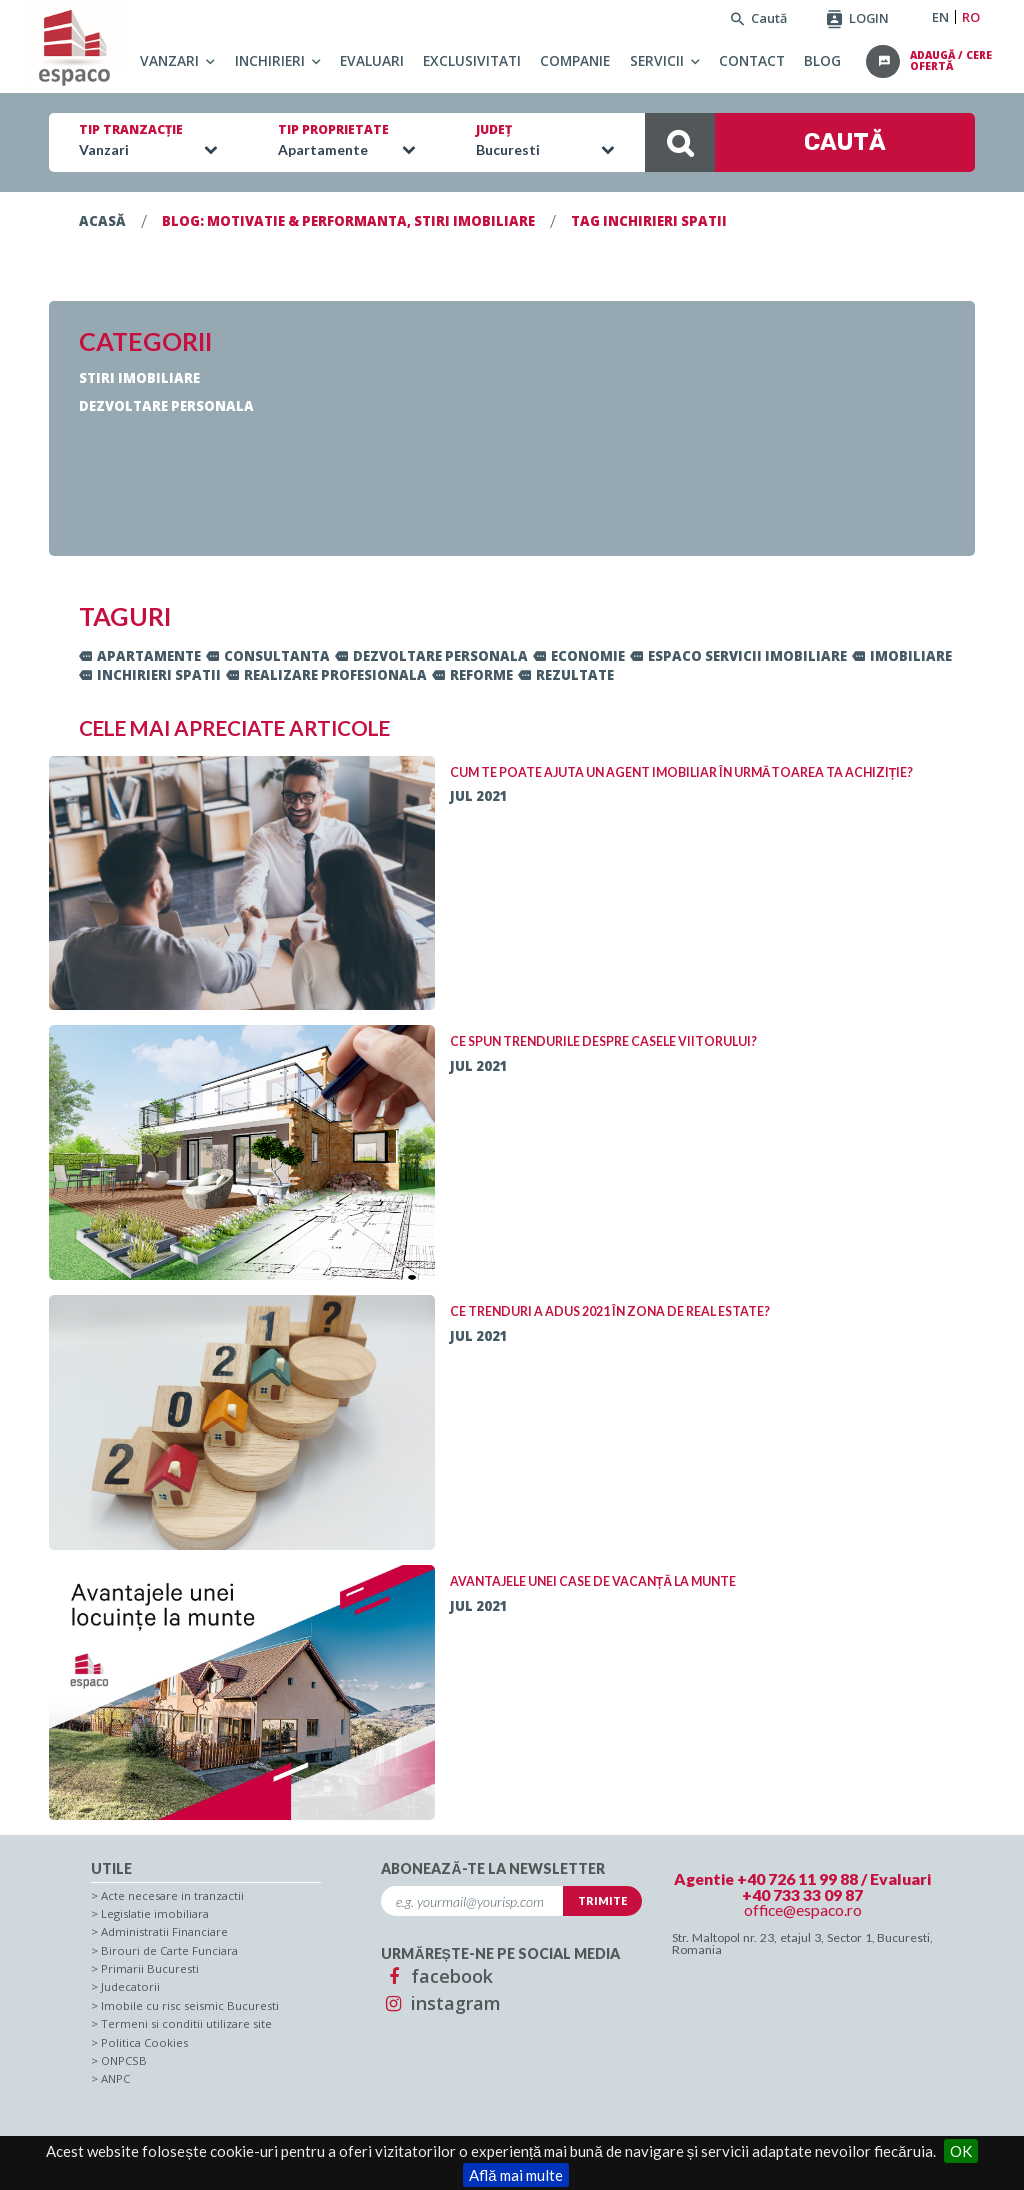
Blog (822, 60)
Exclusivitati (472, 60)
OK (961, 2151)
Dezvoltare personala (166, 406)
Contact (752, 60)
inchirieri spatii (150, 675)
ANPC (115, 2078)
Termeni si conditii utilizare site (186, 2023)
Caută (759, 18)
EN (940, 17)
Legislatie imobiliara (155, 1913)
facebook (437, 1976)
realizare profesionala (326, 675)
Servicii (657, 60)
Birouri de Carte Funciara (169, 1950)
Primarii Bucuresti (150, 1968)
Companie (575, 60)
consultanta (268, 656)
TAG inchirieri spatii (649, 221)
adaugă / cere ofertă (951, 62)
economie (579, 656)
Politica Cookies (144, 2042)
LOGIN (858, 18)
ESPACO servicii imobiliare (738, 656)
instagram (441, 2003)
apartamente (140, 656)
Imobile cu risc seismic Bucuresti (190, 2005)
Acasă (102, 221)
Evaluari (372, 60)
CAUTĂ (765, 142)
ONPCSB (124, 2060)
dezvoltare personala (431, 656)
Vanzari (169, 60)
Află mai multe (515, 2175)
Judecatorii (130, 1986)
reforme (472, 675)
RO (971, 17)
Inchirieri (270, 60)
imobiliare (902, 656)
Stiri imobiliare (139, 378)
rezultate (566, 675)
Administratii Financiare (164, 1931)
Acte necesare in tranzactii (172, 1895)
